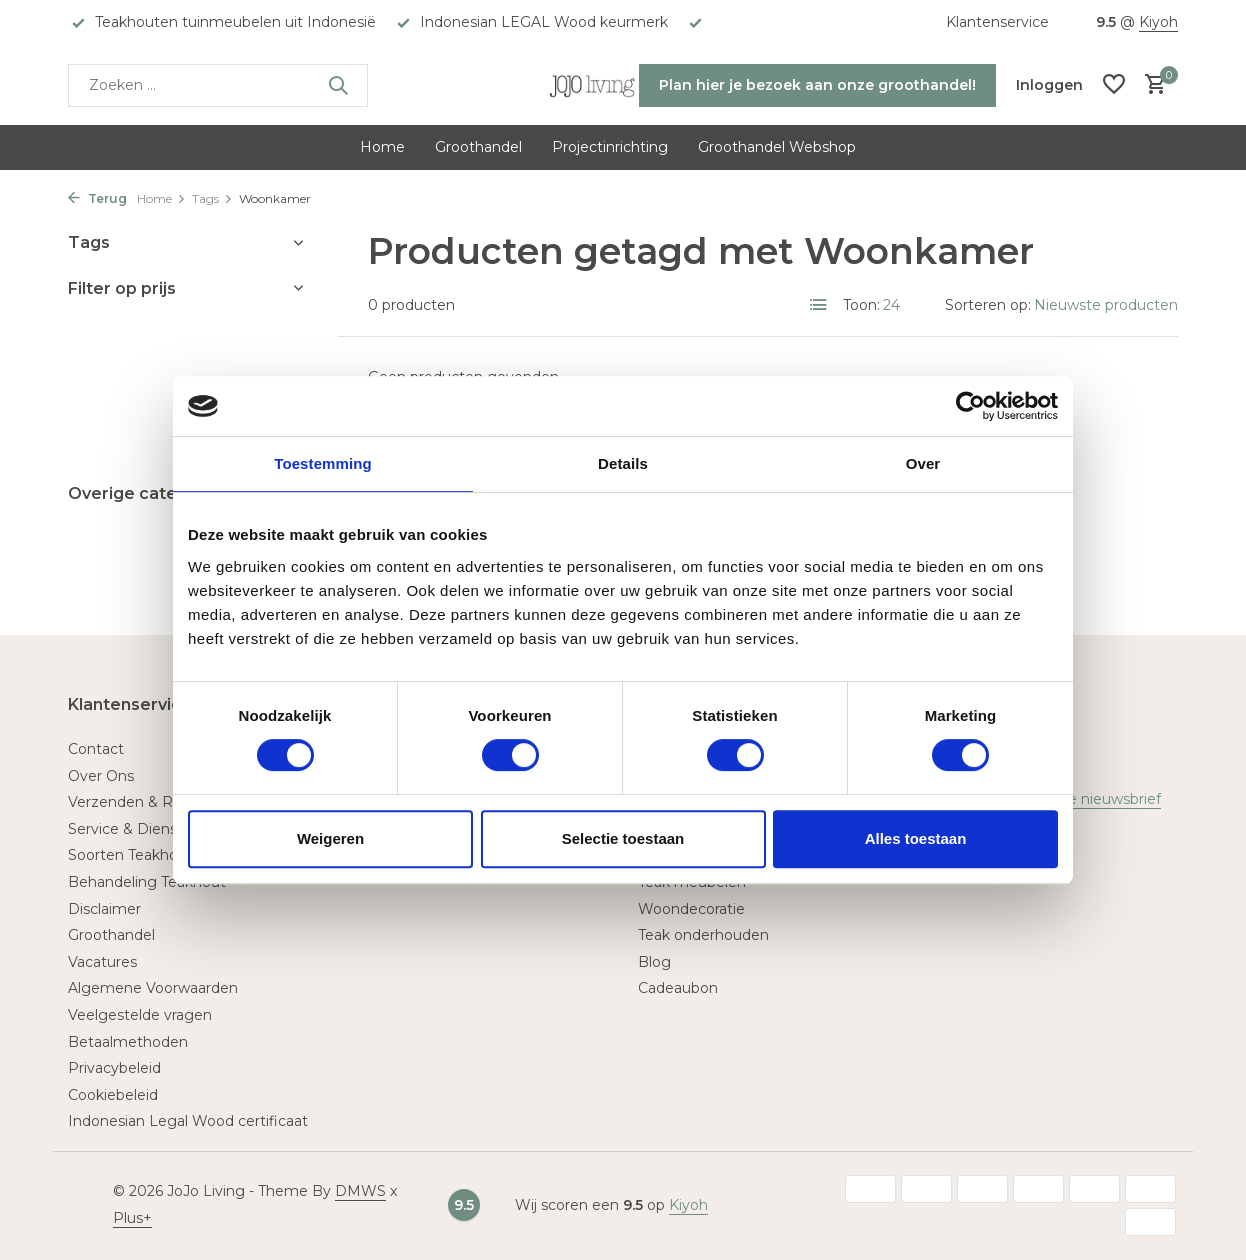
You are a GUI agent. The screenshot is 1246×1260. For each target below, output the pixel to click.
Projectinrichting (610, 147)
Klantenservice (997, 22)
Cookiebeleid (113, 1095)
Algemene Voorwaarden (153, 988)
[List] (819, 305)
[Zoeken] (218, 85)
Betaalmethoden (128, 1042)
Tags (212, 198)
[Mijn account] (1049, 85)
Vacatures (102, 962)
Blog (654, 962)
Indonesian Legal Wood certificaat (188, 1121)
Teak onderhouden (703, 935)
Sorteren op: (988, 305)
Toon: (861, 305)
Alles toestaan (916, 838)
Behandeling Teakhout (147, 882)
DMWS (360, 1191)
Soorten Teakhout (130, 855)
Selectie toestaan (623, 838)
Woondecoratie (691, 909)
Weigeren (330, 838)
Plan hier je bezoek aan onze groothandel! (817, 85)
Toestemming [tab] (323, 463)
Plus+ (132, 1218)
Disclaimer (104, 909)
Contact (96, 749)
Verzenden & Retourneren (160, 802)
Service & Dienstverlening (158, 829)
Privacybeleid (114, 1068)
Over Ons (101, 776)
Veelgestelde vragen (140, 1015)
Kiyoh (1158, 22)
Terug (97, 198)
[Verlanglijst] (1114, 85)
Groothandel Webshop (777, 147)
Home (382, 147)
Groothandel (478, 147)
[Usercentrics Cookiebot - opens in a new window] (970, 406)
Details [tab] (623, 463)
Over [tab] (923, 463)
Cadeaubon (678, 988)
